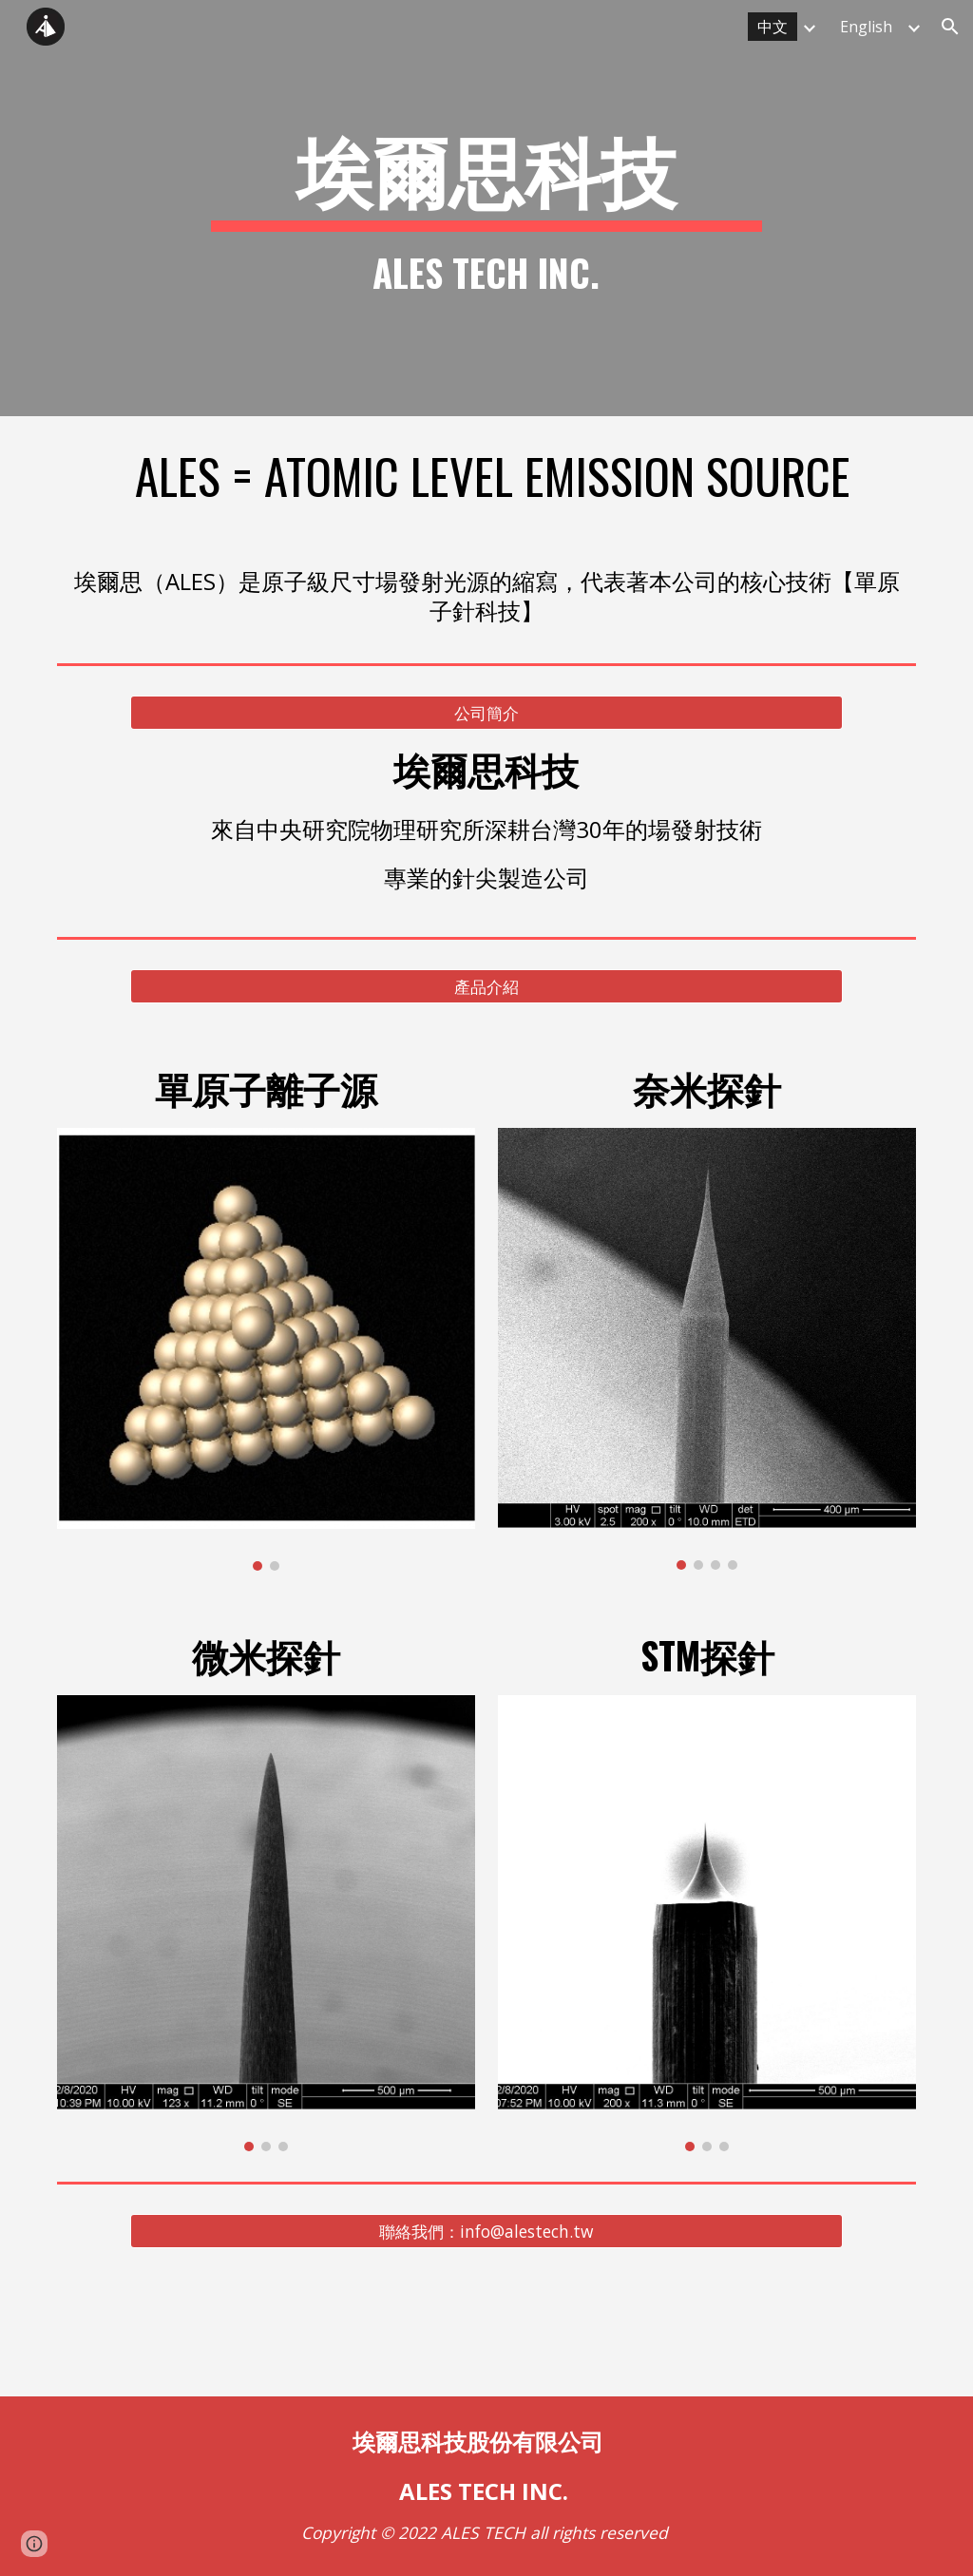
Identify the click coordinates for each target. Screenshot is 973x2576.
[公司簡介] (486, 713)
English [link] (866, 26)
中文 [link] (772, 26)
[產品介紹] (486, 986)
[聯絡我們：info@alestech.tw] (486, 2231)
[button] (950, 26)
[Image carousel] (266, 1350)
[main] (486, 208)
